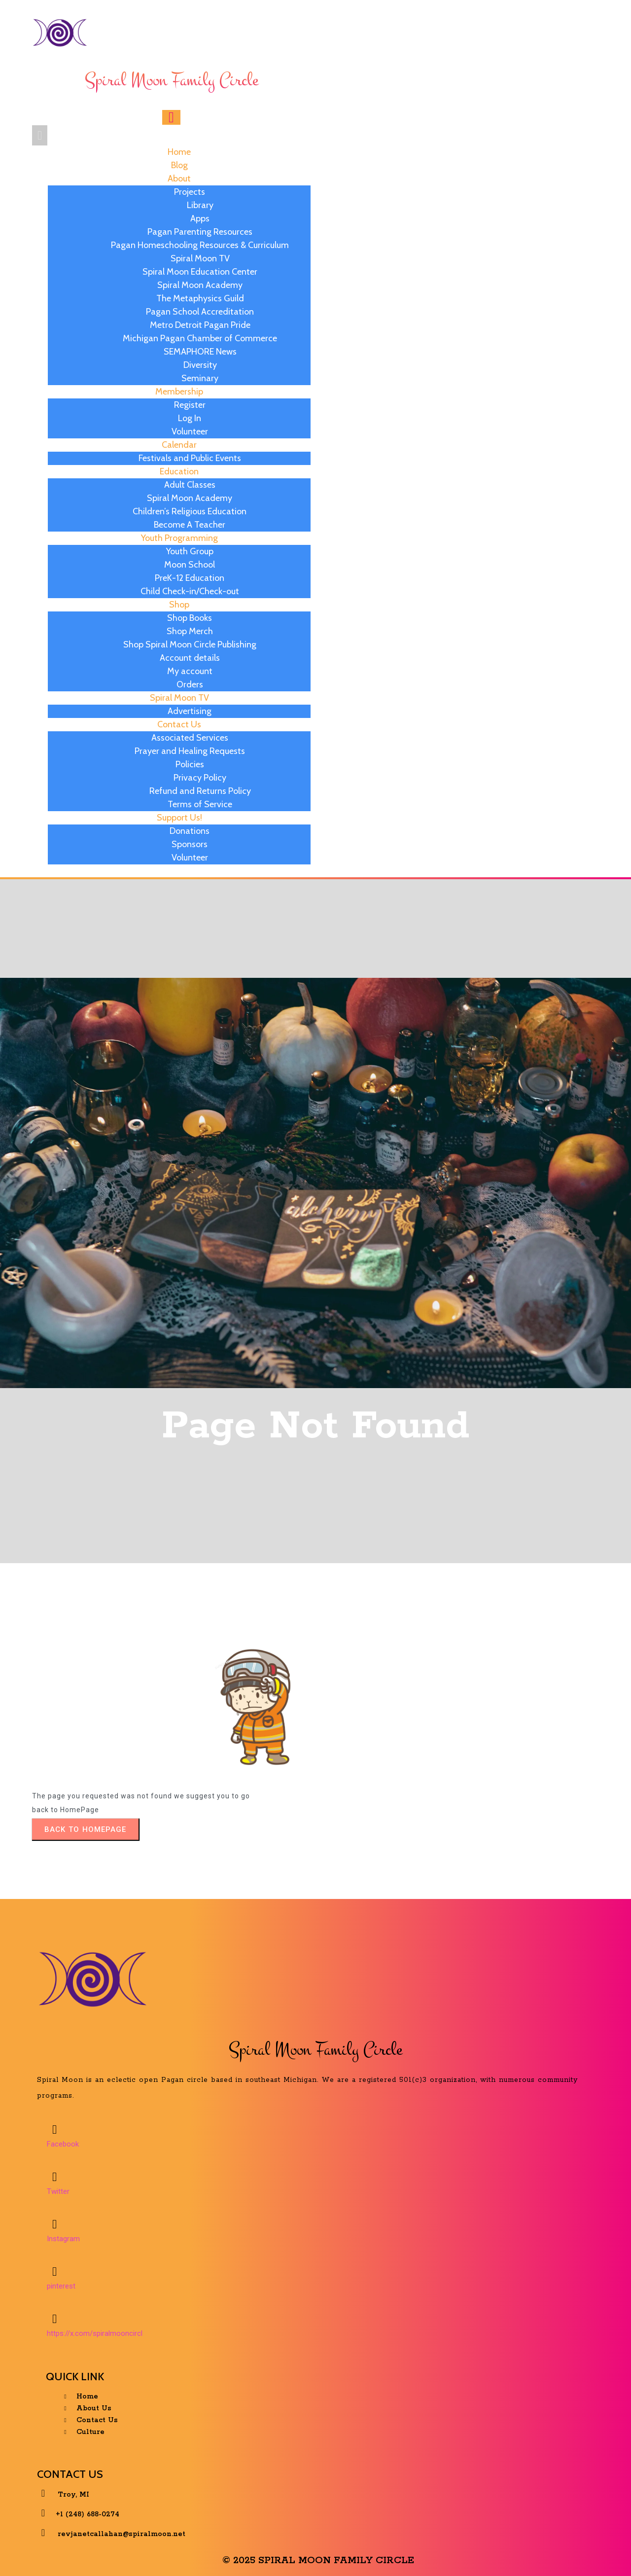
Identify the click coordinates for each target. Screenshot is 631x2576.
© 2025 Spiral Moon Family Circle (318, 2553)
